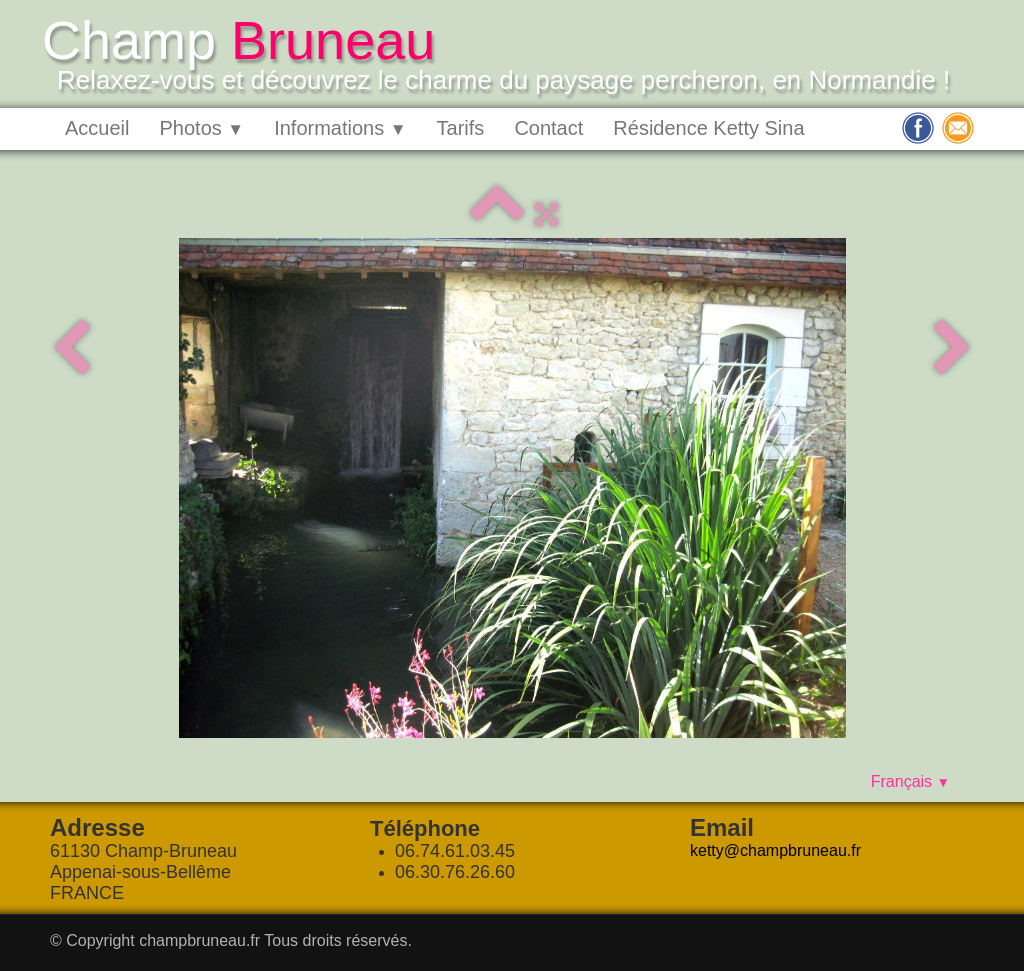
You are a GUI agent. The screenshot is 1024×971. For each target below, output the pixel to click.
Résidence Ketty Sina (708, 128)
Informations (340, 128)
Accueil (97, 128)
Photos (201, 128)
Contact (548, 128)
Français (910, 781)
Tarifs (461, 128)
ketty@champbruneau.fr (775, 850)
